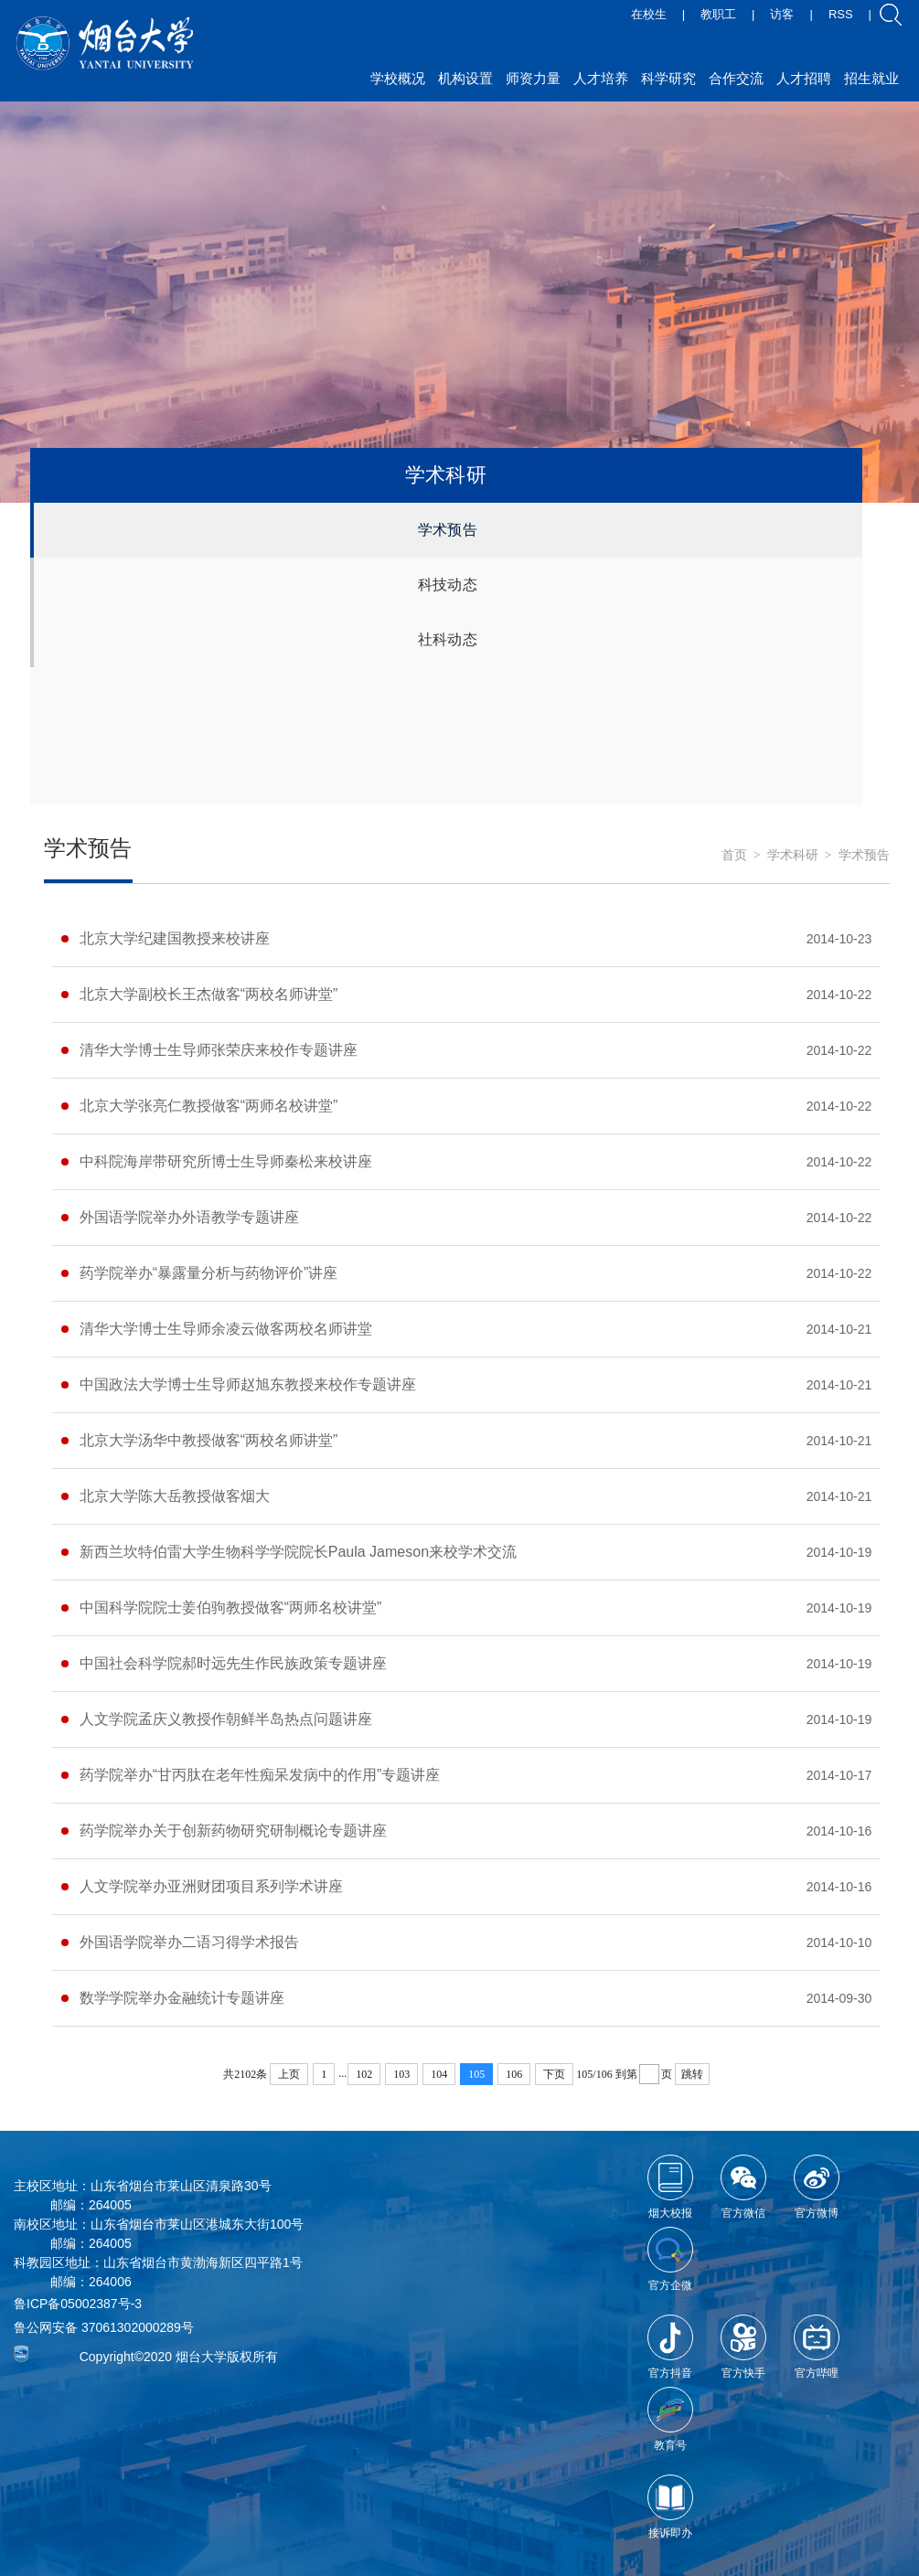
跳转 (692, 2074)
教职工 (718, 14)
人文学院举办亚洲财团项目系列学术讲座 (211, 1886)
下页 (554, 2074)
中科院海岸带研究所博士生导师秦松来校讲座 (226, 1161)
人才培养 (600, 78)
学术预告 (447, 530)
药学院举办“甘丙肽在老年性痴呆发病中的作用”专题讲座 (260, 1775)
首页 (734, 855)
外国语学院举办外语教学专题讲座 (189, 1217)
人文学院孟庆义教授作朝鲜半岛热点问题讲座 (226, 1719)
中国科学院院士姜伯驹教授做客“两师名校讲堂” (231, 1607)
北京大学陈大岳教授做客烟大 (175, 1496)
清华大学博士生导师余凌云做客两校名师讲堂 (226, 1328)
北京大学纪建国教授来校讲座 (175, 938)
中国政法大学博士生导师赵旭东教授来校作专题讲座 (248, 1384)
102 (364, 2074)
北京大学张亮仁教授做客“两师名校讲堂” (209, 1105)
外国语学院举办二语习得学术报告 (189, 1942)
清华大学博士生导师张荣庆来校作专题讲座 (219, 1050)
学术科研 (792, 855)
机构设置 (465, 78)
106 (514, 2074)
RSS (840, 14)
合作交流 (736, 78)
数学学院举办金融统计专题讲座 (182, 1998)
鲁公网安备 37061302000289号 (104, 2327)
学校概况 (397, 78)
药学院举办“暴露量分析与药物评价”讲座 (209, 1273)
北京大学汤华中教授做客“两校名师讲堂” (209, 1440)
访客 (782, 14)
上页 (289, 2074)
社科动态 (447, 639)
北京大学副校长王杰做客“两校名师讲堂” (209, 994)
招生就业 (871, 78)
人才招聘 (803, 78)
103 (401, 2074)
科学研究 (668, 78)
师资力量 (533, 78)
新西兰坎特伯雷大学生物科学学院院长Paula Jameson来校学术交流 (298, 1551)
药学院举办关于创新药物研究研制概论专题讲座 (233, 1830)
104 (439, 2074)
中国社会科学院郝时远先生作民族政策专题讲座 (233, 1663)
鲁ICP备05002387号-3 (78, 2303)
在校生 (649, 14)
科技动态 (447, 584)
